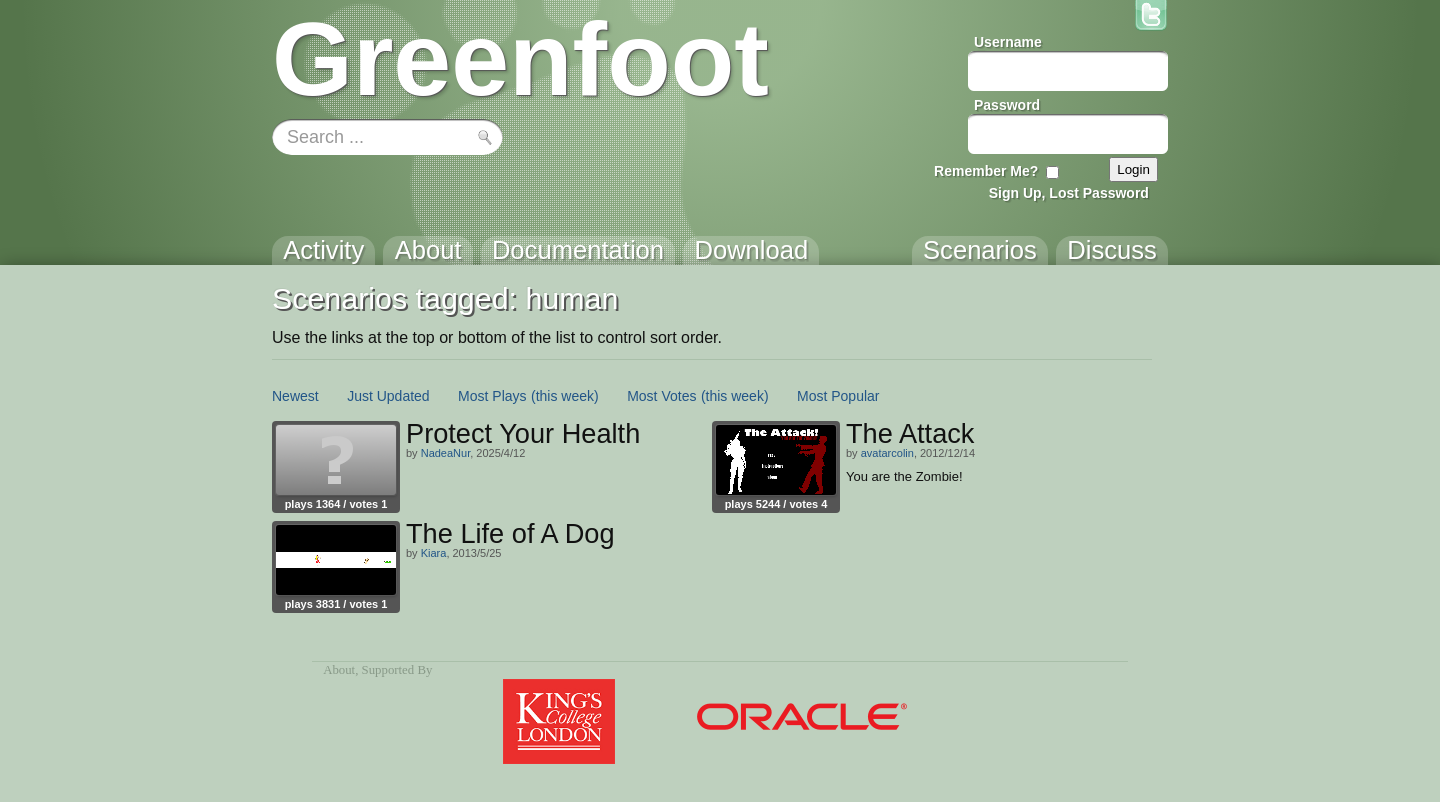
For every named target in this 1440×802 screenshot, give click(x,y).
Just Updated (388, 396)
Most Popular (838, 396)
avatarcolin (887, 453)
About (339, 670)
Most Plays (492, 396)
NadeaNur (446, 453)
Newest (295, 396)
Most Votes (661, 396)
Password (1007, 105)
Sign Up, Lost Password (1069, 193)
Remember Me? (986, 171)
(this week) (565, 396)
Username (1008, 42)
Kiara (434, 553)
